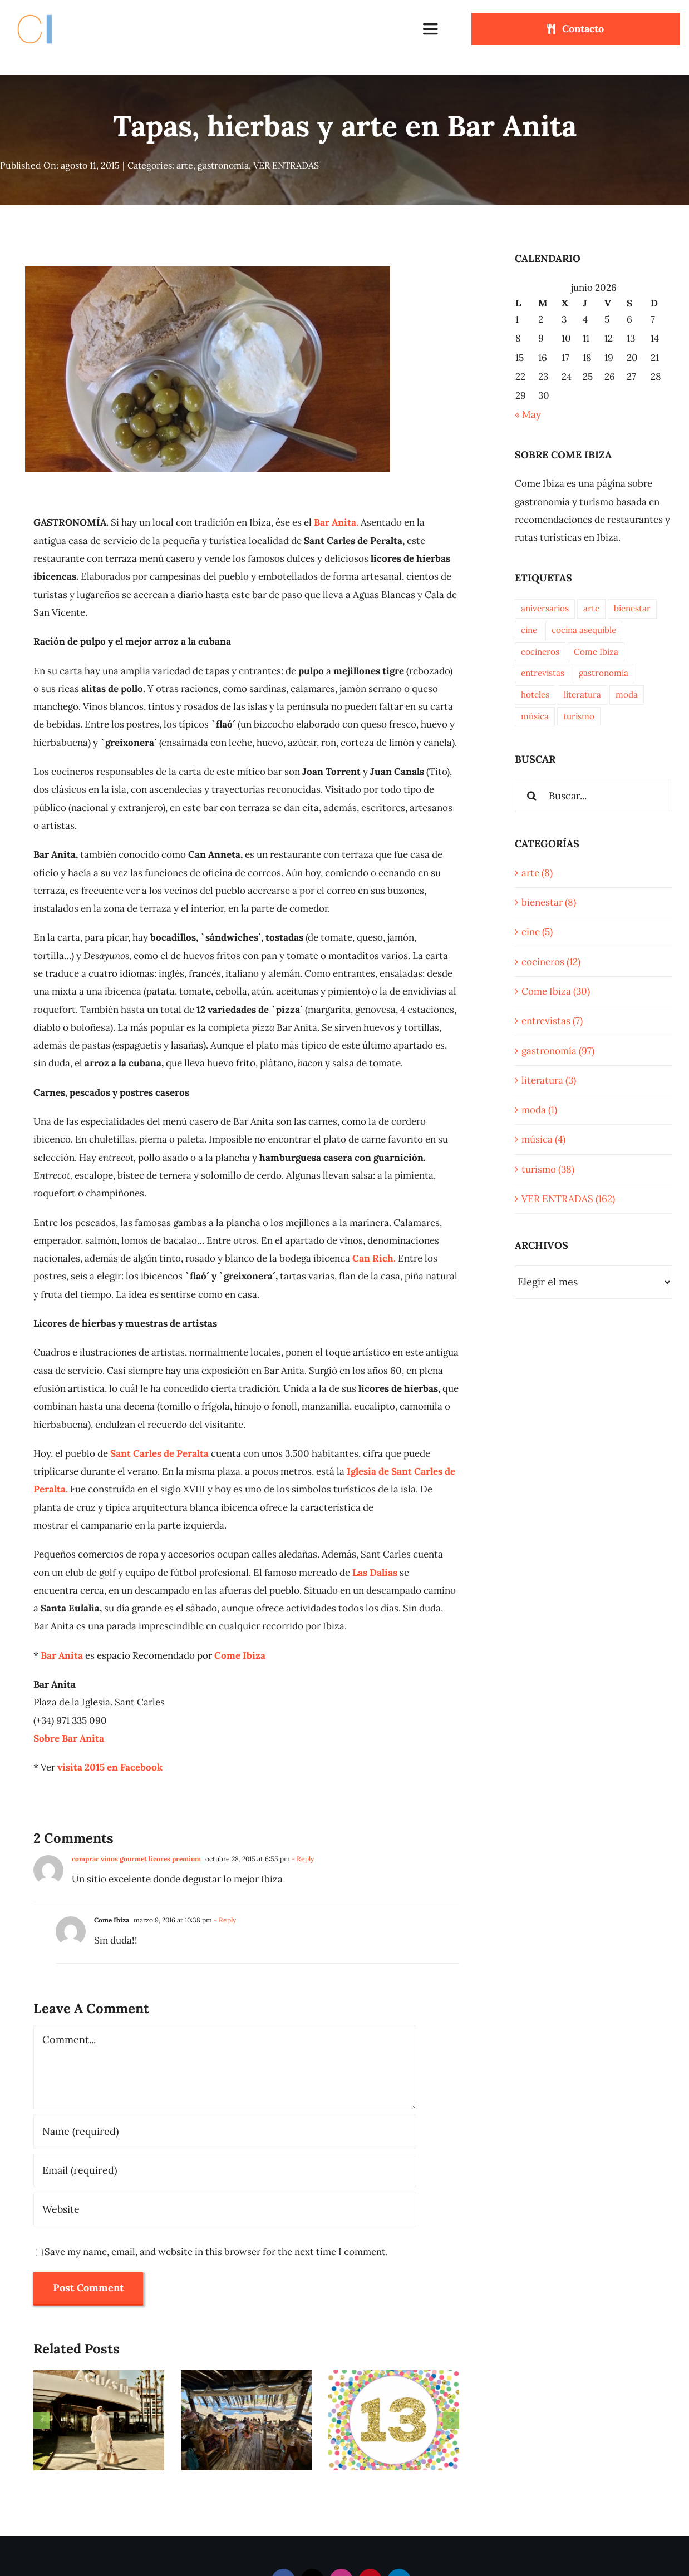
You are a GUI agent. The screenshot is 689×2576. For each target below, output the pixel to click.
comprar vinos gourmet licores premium (136, 1859)
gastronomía (223, 165)
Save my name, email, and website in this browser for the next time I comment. (216, 2252)
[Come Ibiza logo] (45, 13)
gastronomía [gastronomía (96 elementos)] (603, 673)
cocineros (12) (550, 962)
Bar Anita (62, 1655)
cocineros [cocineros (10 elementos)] (540, 651)
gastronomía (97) (557, 1051)
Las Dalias (374, 1572)
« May (528, 414)
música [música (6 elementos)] (535, 716)
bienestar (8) (548, 902)
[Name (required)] (224, 2131)
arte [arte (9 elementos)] (591, 608)
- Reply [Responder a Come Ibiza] (224, 1920)
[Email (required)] (224, 2170)
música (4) (543, 1139)
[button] (41, 2420)
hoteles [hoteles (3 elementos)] (535, 694)
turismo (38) (547, 1169)
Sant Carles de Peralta (159, 1453)
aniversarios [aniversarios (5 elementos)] (545, 608)
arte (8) (537, 873)
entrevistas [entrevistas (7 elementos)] (542, 673)
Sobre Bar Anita (68, 1738)
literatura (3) (548, 1080)
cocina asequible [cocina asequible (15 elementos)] (584, 630)
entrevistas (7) (552, 1021)
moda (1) (539, 1110)
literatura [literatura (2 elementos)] (582, 694)
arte (184, 165)
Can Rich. (374, 1258)
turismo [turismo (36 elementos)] (578, 716)
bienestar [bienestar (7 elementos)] (632, 608)
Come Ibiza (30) (555, 991)
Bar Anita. (336, 522)
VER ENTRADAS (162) (568, 1199)
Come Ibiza (239, 1655)
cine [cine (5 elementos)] (529, 630)
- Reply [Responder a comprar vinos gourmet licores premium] (302, 1859)
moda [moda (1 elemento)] (627, 694)
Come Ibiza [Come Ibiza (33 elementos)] (596, 651)
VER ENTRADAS (286, 165)
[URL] (224, 2209)
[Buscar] (531, 795)
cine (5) (537, 932)
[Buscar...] (593, 795)
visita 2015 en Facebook (110, 1767)
